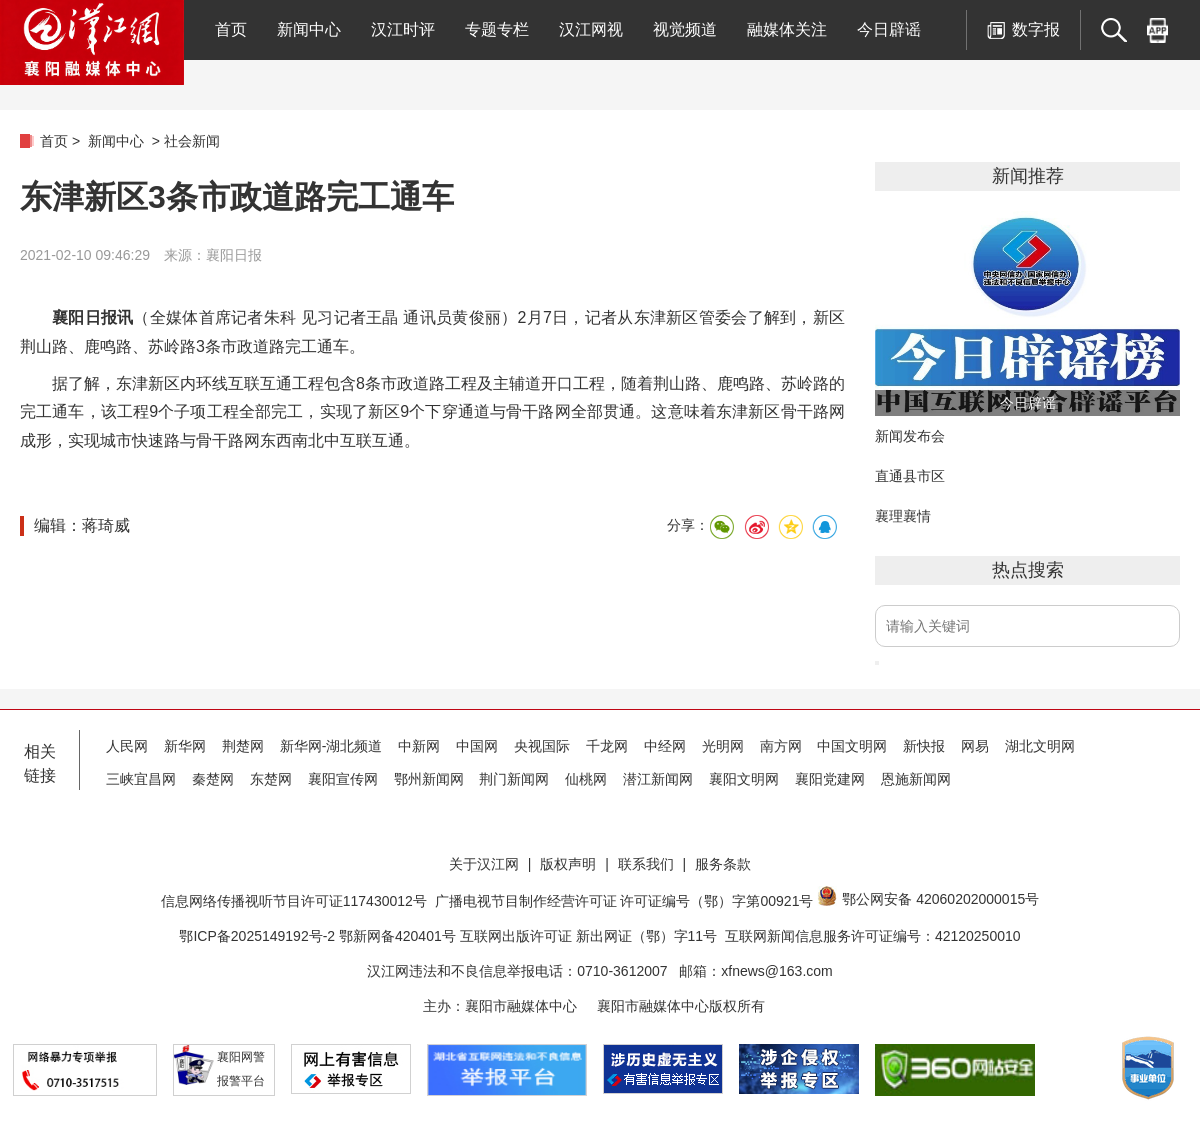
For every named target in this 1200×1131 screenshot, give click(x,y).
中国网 (477, 746)
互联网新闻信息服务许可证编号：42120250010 (873, 936)
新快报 (924, 746)
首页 (231, 29)
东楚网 (271, 779)
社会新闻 (192, 141)
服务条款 (723, 864)
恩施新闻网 (916, 779)
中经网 (665, 746)
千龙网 (607, 746)
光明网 (723, 746)
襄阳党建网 (830, 779)
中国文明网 (852, 746)
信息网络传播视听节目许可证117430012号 (294, 901)
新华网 (185, 746)
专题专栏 (497, 29)
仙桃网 (586, 779)
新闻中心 (309, 29)
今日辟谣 (889, 29)
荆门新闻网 (514, 779)
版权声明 (568, 864)
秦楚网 (213, 779)
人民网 (127, 746)
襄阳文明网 (744, 779)
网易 (975, 746)
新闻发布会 (910, 436)
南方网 (781, 746)
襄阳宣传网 (343, 779)
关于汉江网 (484, 864)
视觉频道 (685, 29)
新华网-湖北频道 (331, 746)
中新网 (419, 746)
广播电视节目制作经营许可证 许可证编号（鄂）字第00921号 (624, 901)
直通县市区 (910, 476)
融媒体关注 (787, 29)
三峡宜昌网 (141, 779)
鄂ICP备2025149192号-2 (259, 936)
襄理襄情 (903, 516)
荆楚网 (243, 746)
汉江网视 (591, 29)
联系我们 (646, 864)
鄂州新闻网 (429, 779)
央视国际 (542, 746)
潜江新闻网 (658, 779)
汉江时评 (403, 29)
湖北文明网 (1040, 746)
